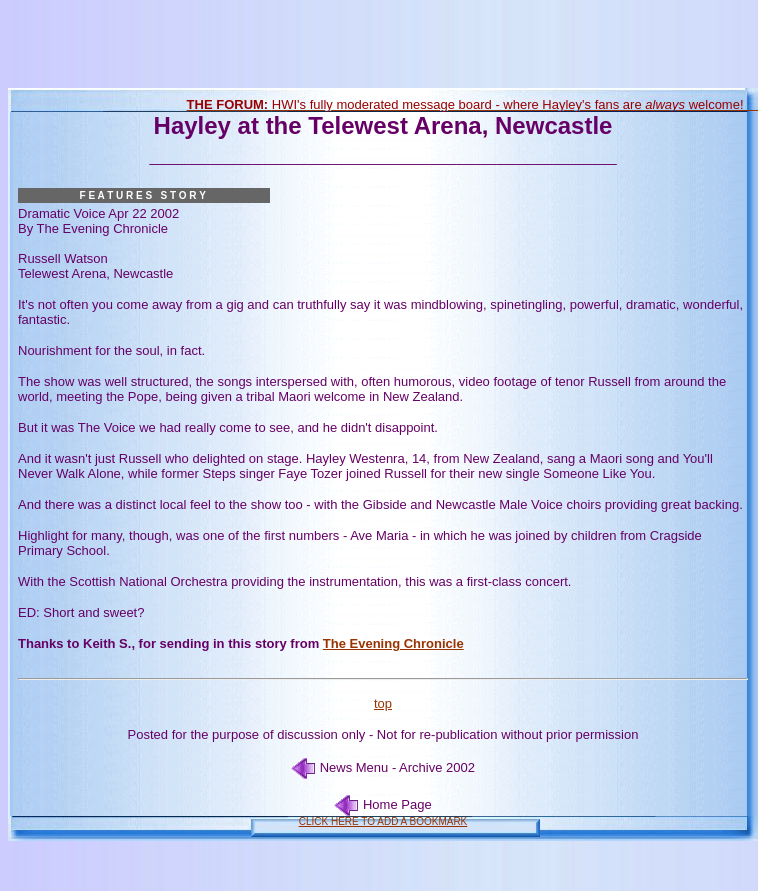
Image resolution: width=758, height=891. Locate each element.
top (383, 703)
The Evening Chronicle (393, 643)
